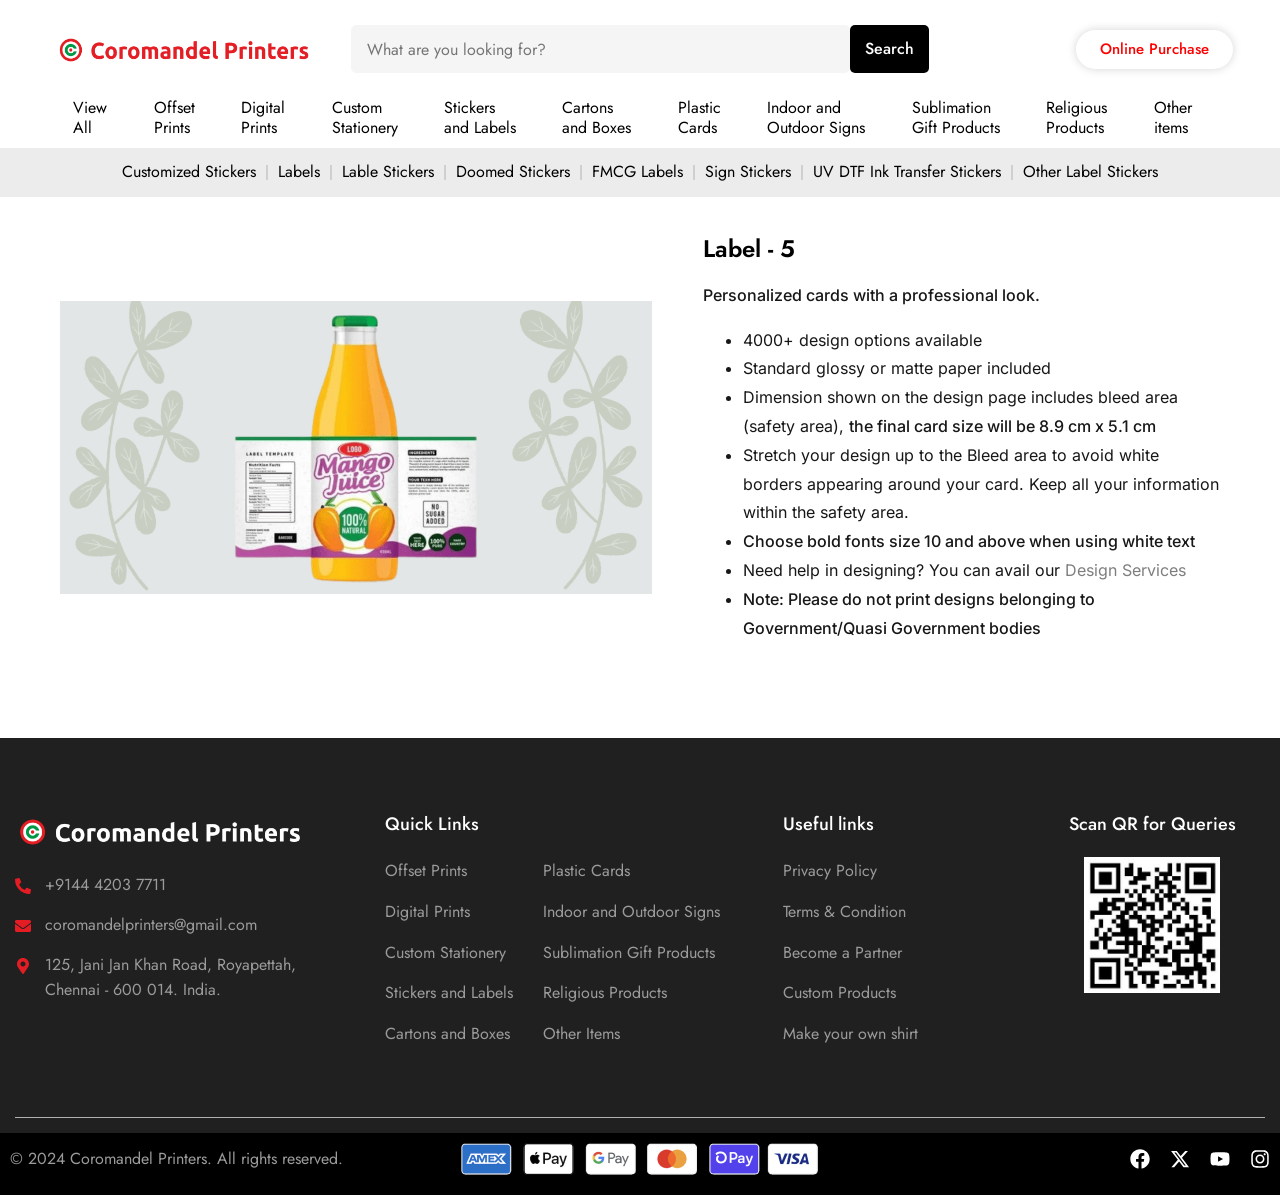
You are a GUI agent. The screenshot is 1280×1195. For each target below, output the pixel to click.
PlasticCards (699, 117)
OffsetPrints (174, 117)
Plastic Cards (586, 870)
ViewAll (90, 117)
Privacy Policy (830, 870)
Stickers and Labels (449, 992)
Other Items (581, 1033)
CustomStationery (365, 117)
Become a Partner (842, 952)
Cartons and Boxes (447, 1033)
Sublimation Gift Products (629, 952)
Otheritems (1173, 117)
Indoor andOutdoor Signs (816, 117)
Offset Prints (426, 870)
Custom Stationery (445, 952)
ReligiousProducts (1076, 117)
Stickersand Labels (480, 117)
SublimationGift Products (956, 117)
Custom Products (839, 992)
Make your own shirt (850, 1033)
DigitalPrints (263, 117)
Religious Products (605, 992)
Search (889, 48)
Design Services (1125, 570)
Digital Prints (427, 911)
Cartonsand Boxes (596, 117)
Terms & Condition (844, 911)
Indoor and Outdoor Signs (631, 911)
